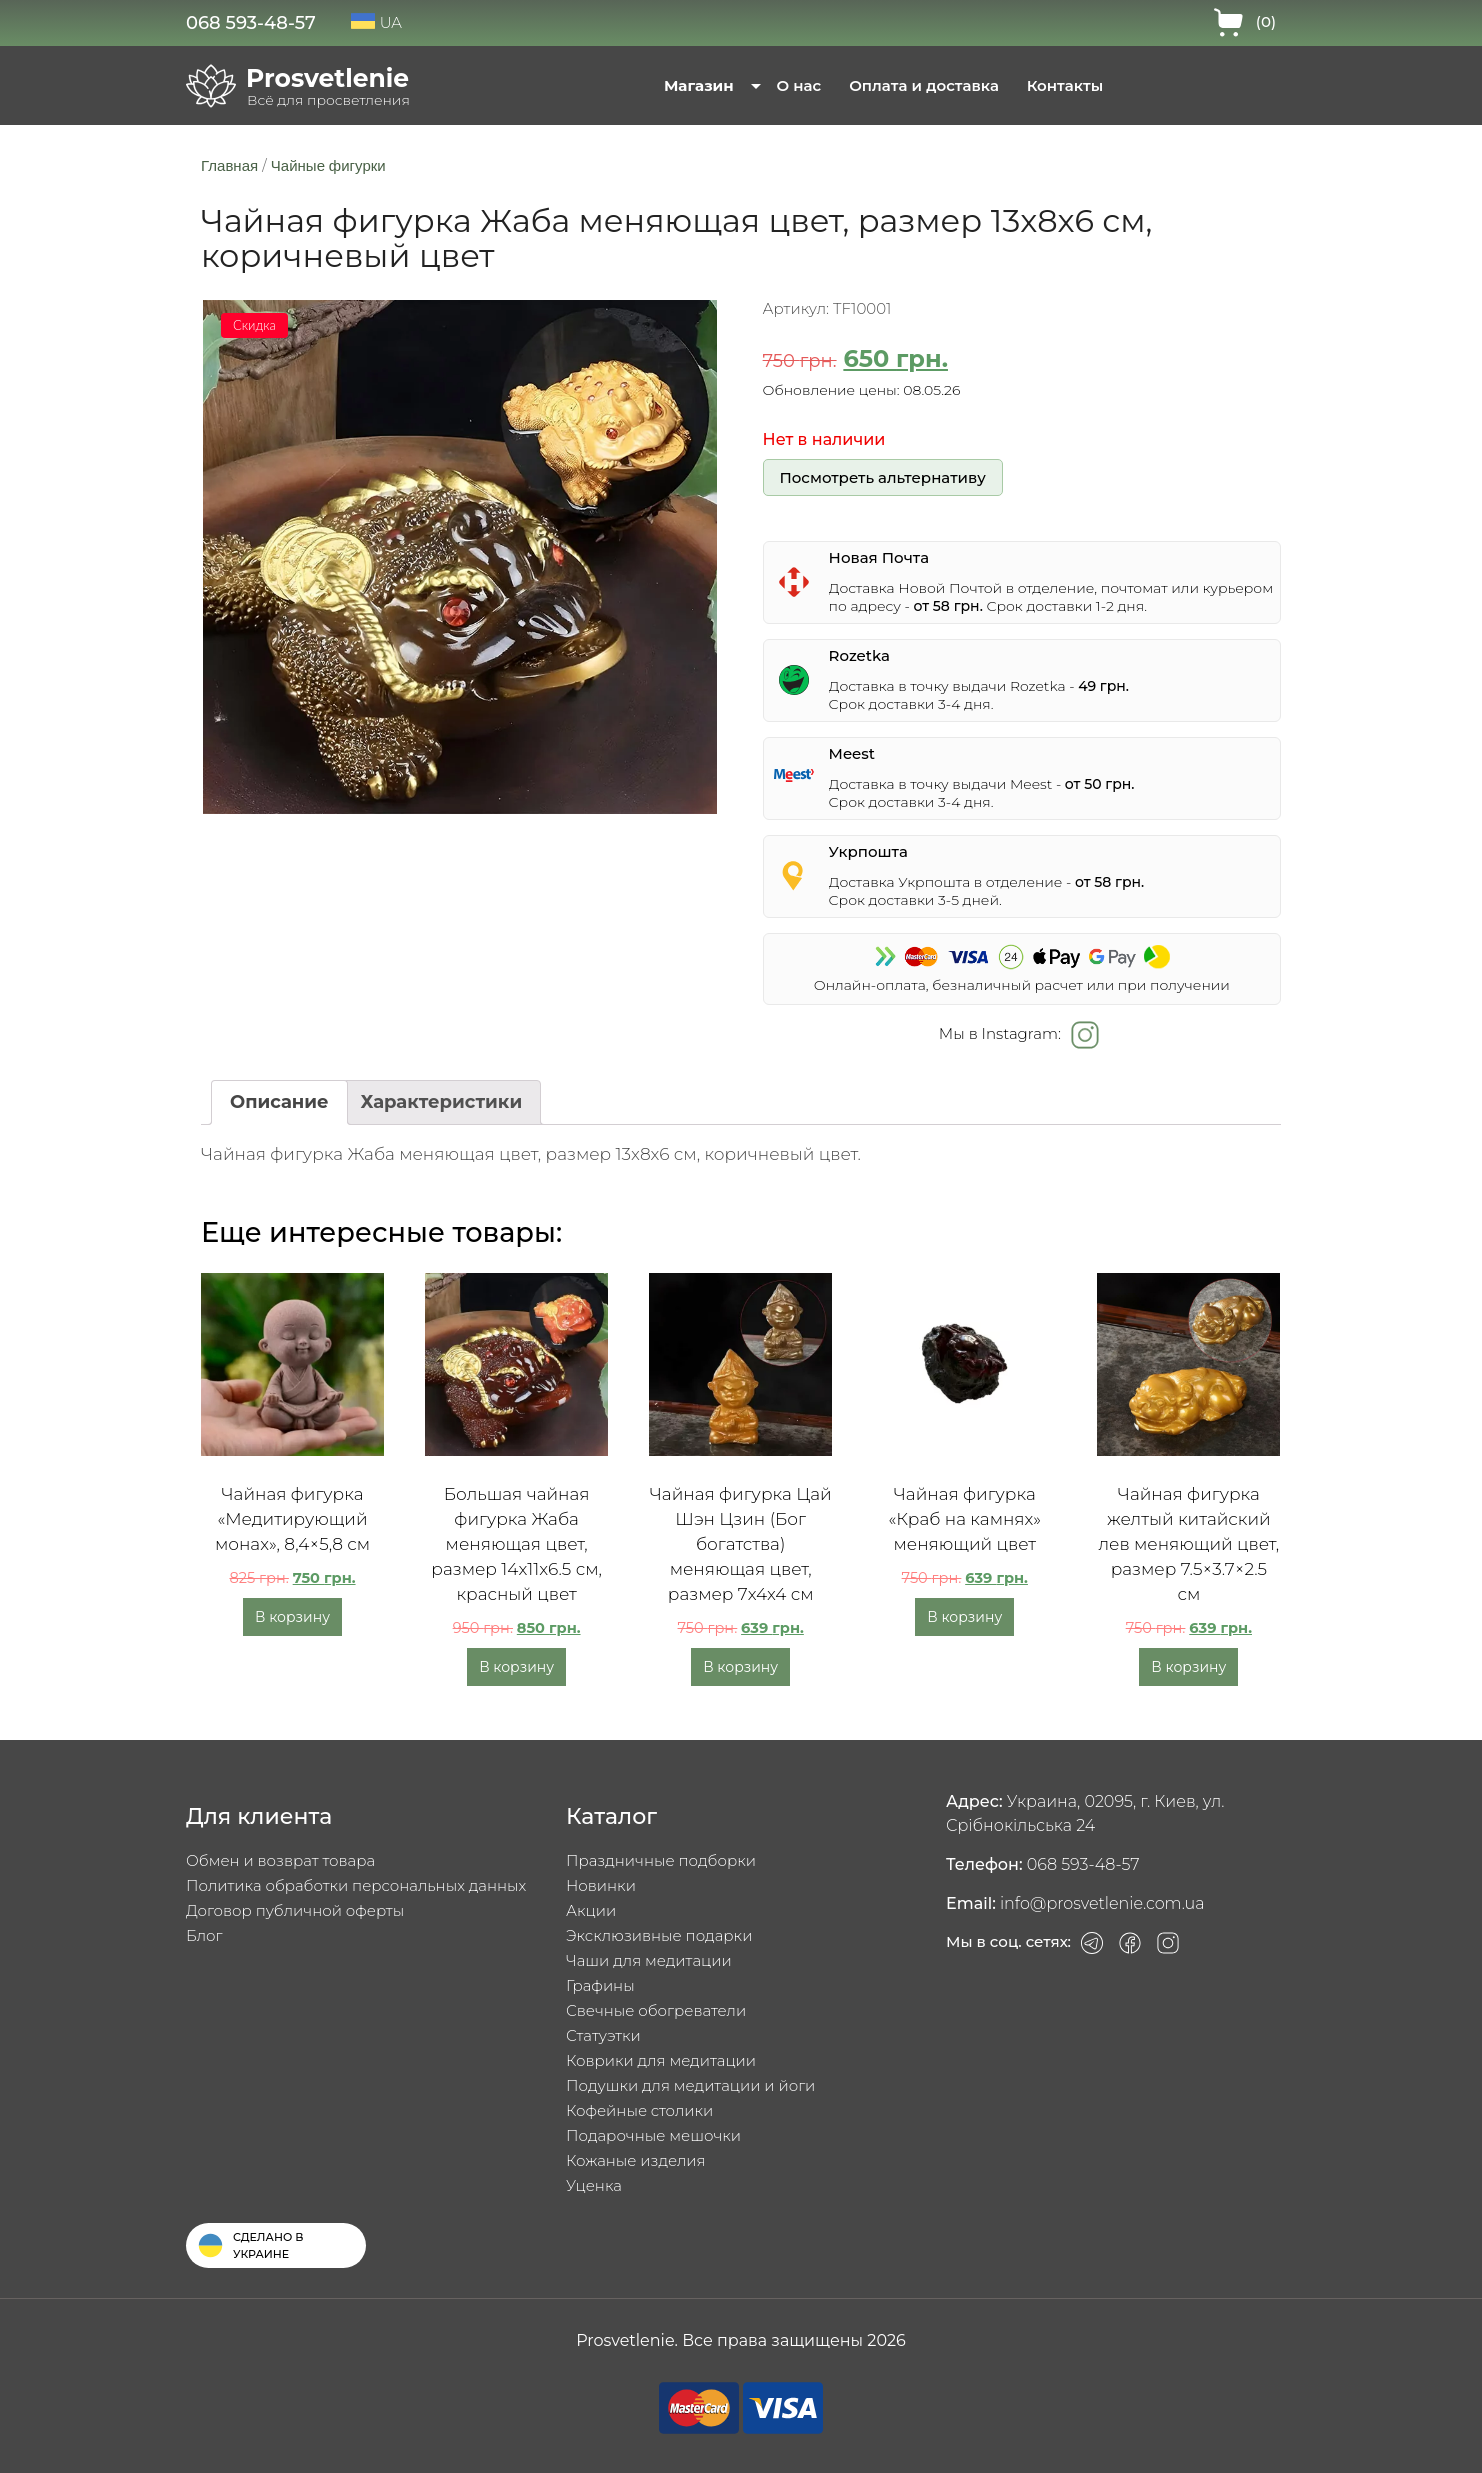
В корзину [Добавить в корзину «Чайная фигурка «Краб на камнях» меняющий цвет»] (964, 1617)
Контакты (1065, 85)
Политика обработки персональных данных (356, 1885)
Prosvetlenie (327, 78)
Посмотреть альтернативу (882, 477)
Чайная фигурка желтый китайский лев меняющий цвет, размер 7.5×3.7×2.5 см (1188, 1544)
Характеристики (442, 1102)
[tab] (279, 1102)
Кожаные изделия (636, 2160)
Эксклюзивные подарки (659, 1935)
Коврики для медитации (661, 2060)
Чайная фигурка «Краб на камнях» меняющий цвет (964, 1519)
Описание (279, 1102)
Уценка (594, 2185)
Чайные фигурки (328, 165)
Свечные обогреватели (656, 2010)
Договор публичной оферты (295, 1910)
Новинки (601, 1885)
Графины (600, 1985)
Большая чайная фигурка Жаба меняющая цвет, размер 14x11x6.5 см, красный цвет (516, 1544)
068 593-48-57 (251, 23)
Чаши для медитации (649, 1960)
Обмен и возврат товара (280, 1860)
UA (376, 22)
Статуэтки (603, 2035)
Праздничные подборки (661, 1860)
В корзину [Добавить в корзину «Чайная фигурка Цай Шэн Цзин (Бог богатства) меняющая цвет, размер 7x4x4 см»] (740, 1667)
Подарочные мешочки (653, 2135)
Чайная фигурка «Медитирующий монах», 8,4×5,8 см (292, 1519)
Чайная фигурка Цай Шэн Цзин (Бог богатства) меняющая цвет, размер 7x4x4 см (741, 1544)
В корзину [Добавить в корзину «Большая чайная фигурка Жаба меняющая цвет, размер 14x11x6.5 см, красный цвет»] (516, 1667)
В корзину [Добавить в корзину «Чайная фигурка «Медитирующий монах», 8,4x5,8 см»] (292, 1617)
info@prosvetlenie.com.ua (1102, 1903)
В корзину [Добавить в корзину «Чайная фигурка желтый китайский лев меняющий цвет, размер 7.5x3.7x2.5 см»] (1188, 1667)
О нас (799, 85)
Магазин (699, 85)
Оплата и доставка (924, 85)
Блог (204, 1935)
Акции (591, 1910)
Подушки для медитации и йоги (690, 2085)
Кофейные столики (639, 2110)
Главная (229, 165)
